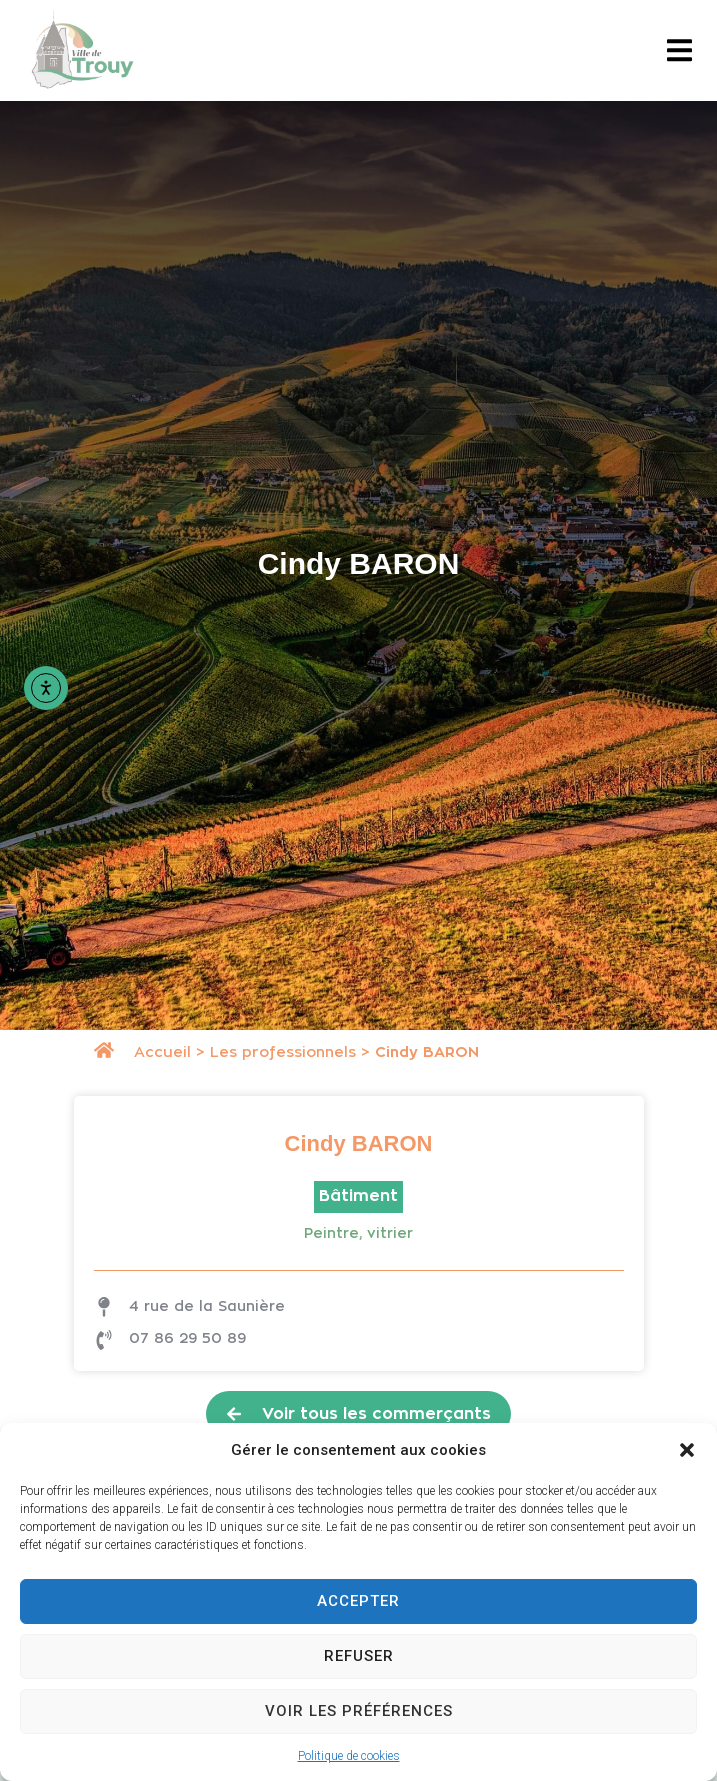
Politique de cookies (349, 1756)
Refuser (359, 1656)
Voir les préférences (359, 1711)
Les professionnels (283, 1052)
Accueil (162, 1052)
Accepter (358, 1601)
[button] (687, 1450)
